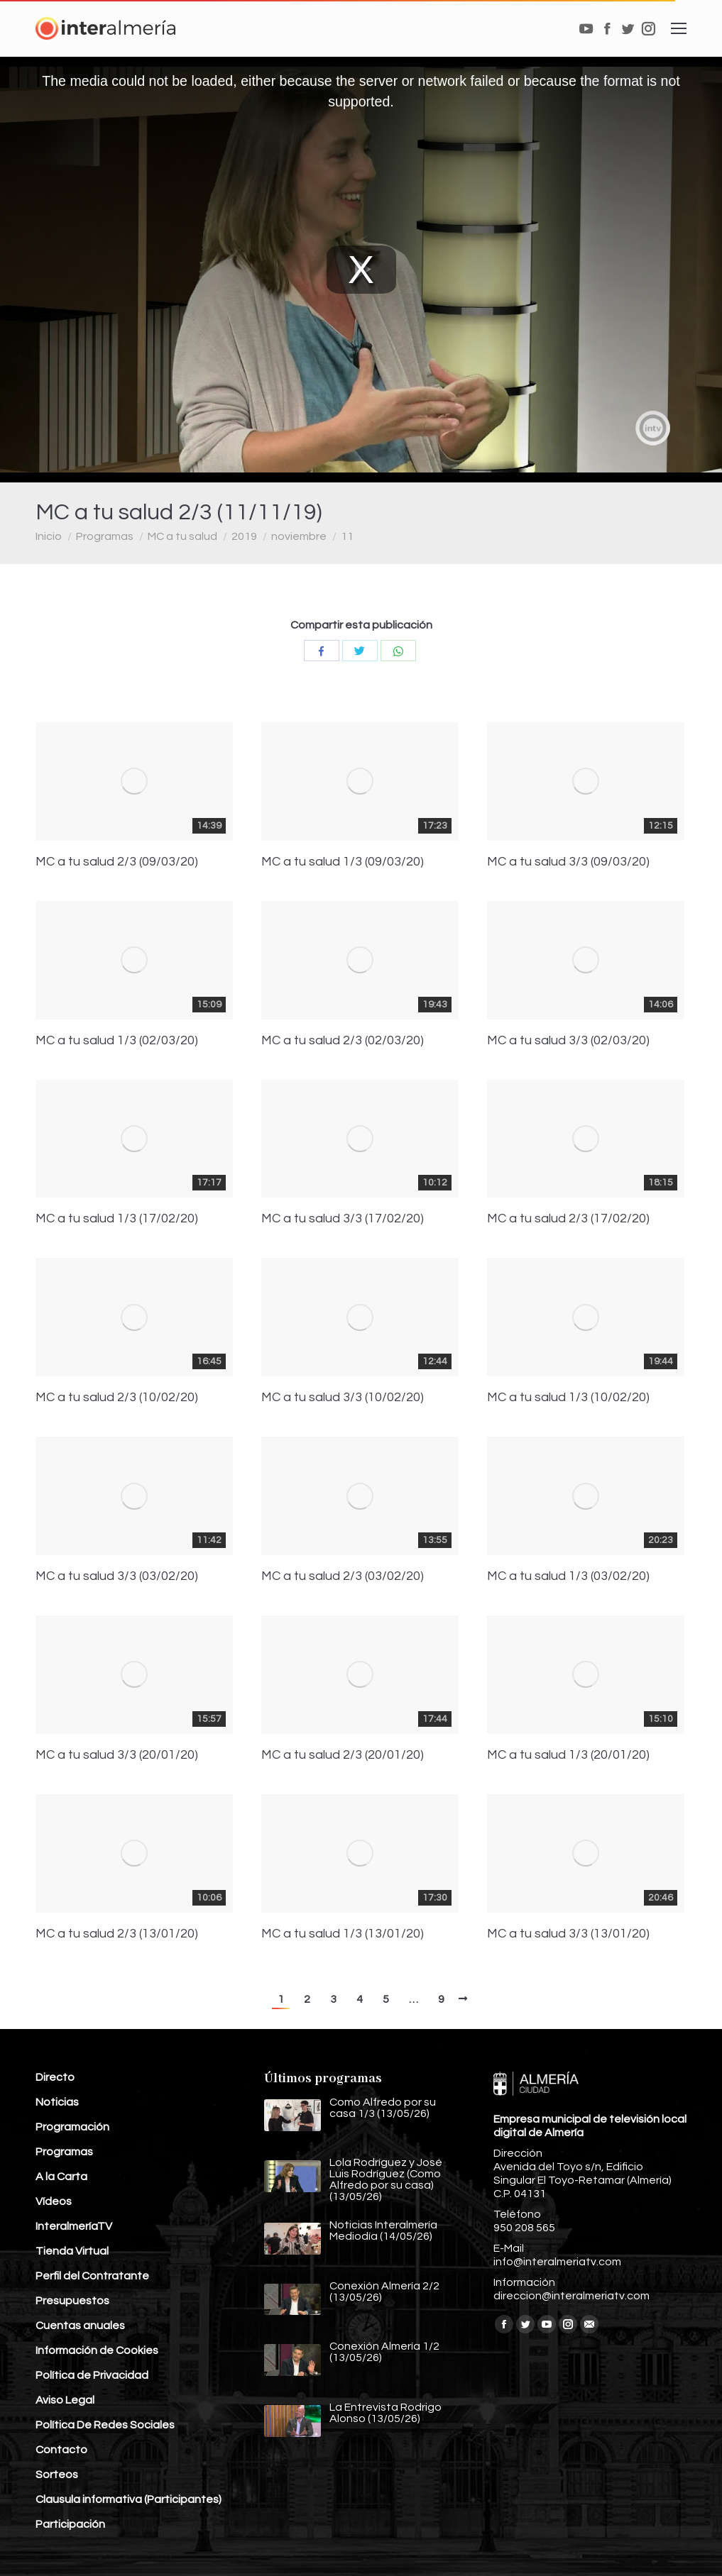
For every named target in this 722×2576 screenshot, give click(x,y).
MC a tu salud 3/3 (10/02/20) (342, 1397)
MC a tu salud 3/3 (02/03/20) (568, 1040)
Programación (72, 2127)
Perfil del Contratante (92, 2276)
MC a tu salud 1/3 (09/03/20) (342, 862)
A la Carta (61, 2176)
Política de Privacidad (91, 2375)
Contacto (61, 2449)
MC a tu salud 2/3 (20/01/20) (342, 1755)
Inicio (48, 536)
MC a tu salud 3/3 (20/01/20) (116, 1755)
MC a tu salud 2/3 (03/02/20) (342, 1576)
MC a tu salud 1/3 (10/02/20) (568, 1397)
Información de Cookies (96, 2350)
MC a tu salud (182, 536)
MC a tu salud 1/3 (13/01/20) (342, 1934)
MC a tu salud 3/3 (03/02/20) (116, 1576)
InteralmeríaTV (73, 2226)
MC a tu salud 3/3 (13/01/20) (568, 1934)
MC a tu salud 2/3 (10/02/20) (116, 1397)
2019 (244, 536)
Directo (55, 2077)
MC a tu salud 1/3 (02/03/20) (116, 1040)
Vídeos (53, 2201)
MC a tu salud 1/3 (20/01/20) (568, 1755)
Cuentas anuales (80, 2325)
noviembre (299, 536)
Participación (70, 2524)
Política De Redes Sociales (105, 2425)
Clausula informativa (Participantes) (128, 2499)
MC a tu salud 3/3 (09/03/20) (568, 862)
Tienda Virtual (72, 2251)
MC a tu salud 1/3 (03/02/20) (568, 1576)
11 (347, 536)
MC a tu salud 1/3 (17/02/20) (116, 1218)
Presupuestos (72, 2300)
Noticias (57, 2102)
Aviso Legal (64, 2400)
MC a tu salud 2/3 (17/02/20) (568, 1218)
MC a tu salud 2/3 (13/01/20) (116, 1934)
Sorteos (56, 2474)
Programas (104, 536)
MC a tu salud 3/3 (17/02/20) (342, 1218)
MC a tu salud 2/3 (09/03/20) (116, 862)
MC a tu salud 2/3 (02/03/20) (342, 1040)
